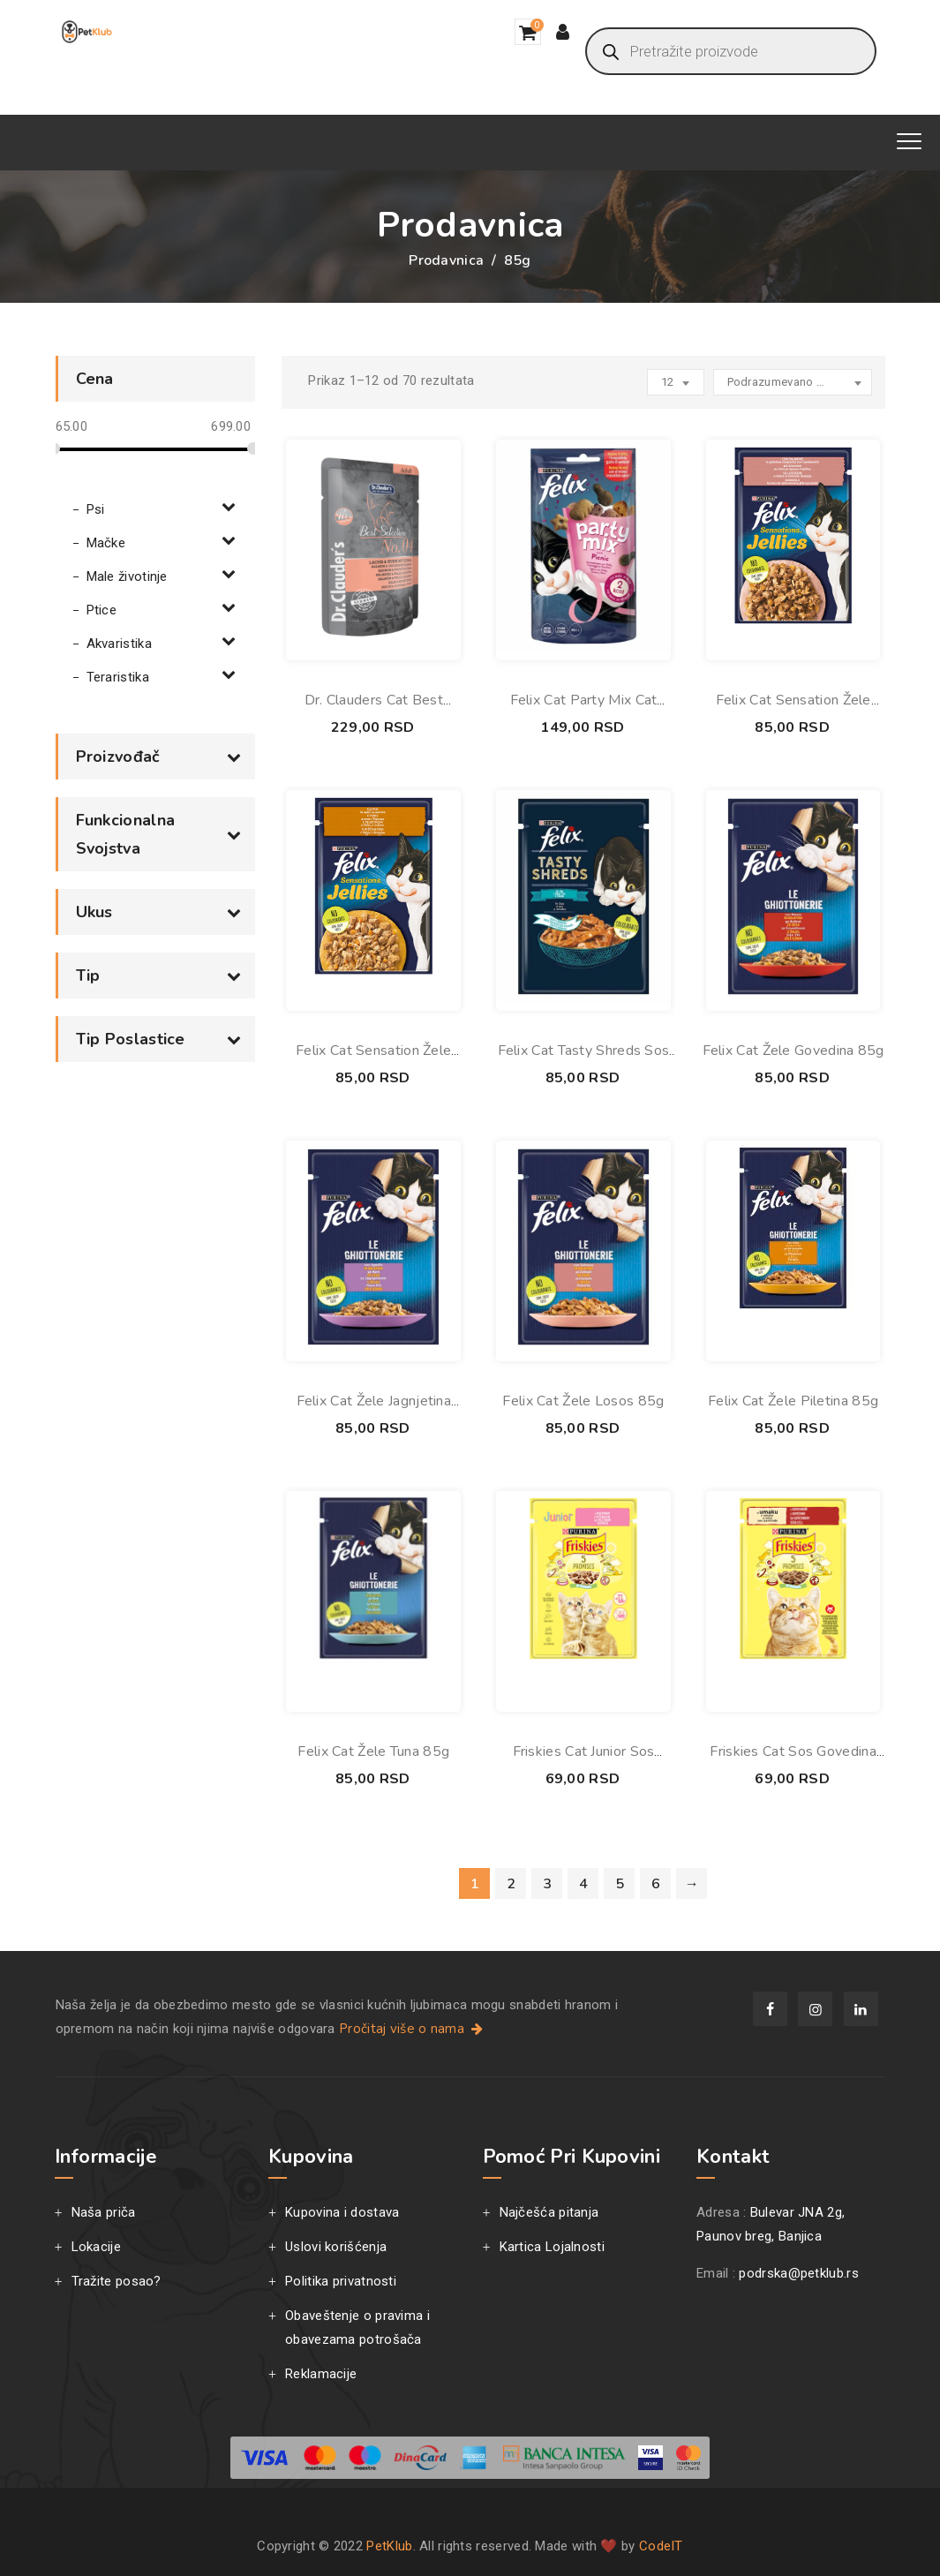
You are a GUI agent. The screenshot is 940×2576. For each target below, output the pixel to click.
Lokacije (96, 2247)
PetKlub (389, 2546)
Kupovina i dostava (342, 2212)
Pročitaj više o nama (412, 2028)
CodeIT (661, 2546)
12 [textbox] (667, 381)
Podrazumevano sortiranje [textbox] (786, 381)
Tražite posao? (116, 2281)
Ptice (101, 610)
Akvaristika (119, 644)
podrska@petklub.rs (798, 2273)
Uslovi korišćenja (336, 2247)
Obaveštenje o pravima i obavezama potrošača (357, 2327)
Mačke (106, 543)
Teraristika (117, 677)
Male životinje (127, 576)
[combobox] (792, 382)
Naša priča (103, 2212)
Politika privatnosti (340, 2281)
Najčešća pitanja (549, 2212)
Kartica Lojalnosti (552, 2247)
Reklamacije (321, 2374)
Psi (95, 509)
